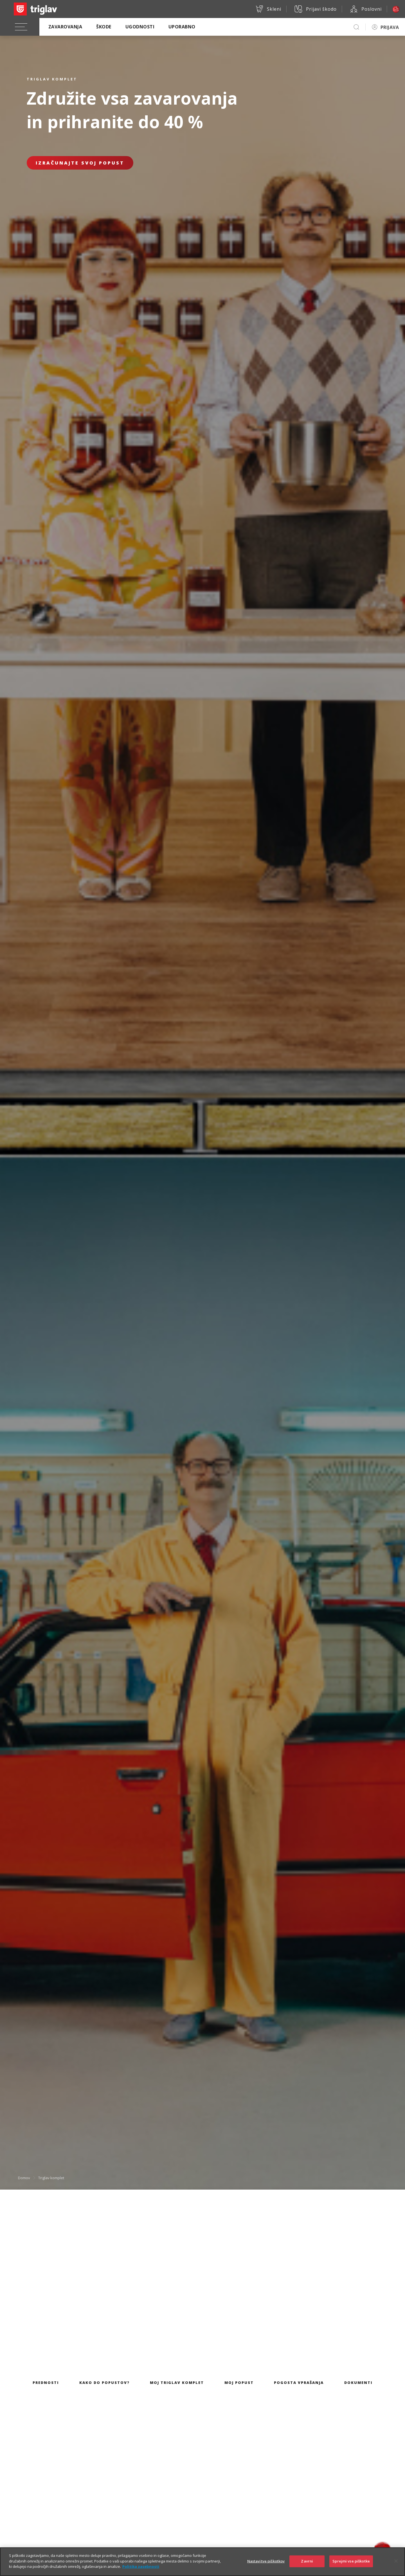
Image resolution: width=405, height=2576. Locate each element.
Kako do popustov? (104, 2382)
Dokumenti (358, 2382)
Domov (24, 2177)
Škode (103, 27)
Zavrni (307, 2567)
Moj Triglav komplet (177, 2382)
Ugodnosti (139, 27)
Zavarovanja (65, 27)
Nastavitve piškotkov (266, 2567)
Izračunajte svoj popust (80, 163)
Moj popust (239, 2382)
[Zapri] (396, 2567)
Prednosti (46, 2382)
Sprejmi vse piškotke (351, 2567)
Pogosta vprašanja (299, 2382)
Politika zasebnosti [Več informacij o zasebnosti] (140, 2572)
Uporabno (181, 27)
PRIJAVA (390, 27)
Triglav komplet (51, 2177)
